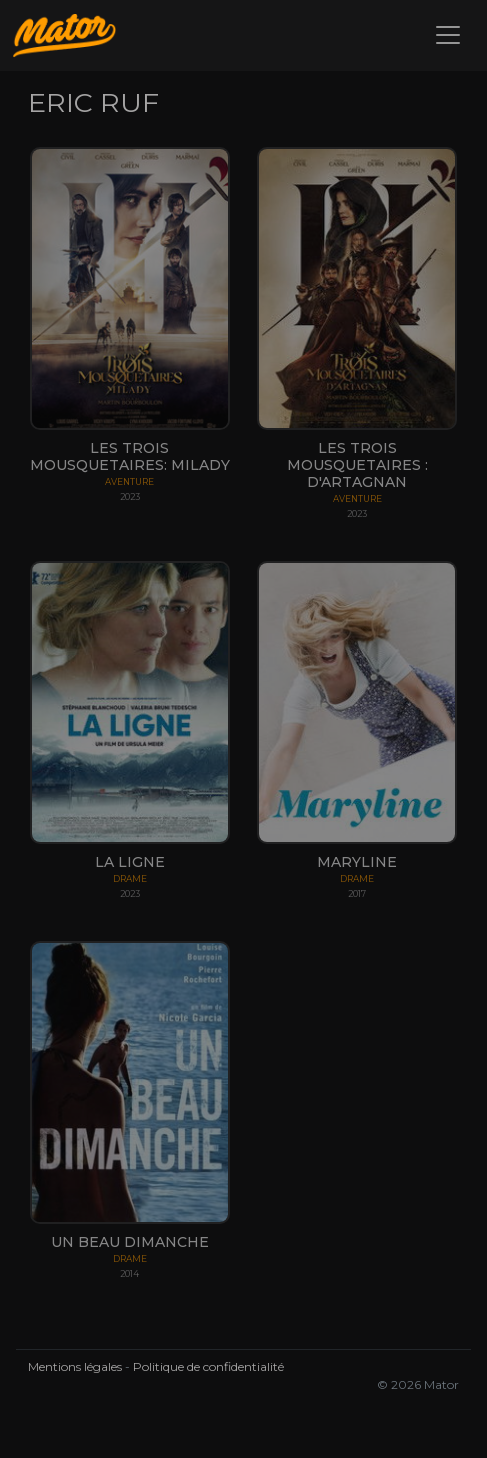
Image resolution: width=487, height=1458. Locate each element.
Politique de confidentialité (208, 1366)
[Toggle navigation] (448, 35)
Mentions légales (75, 1366)
